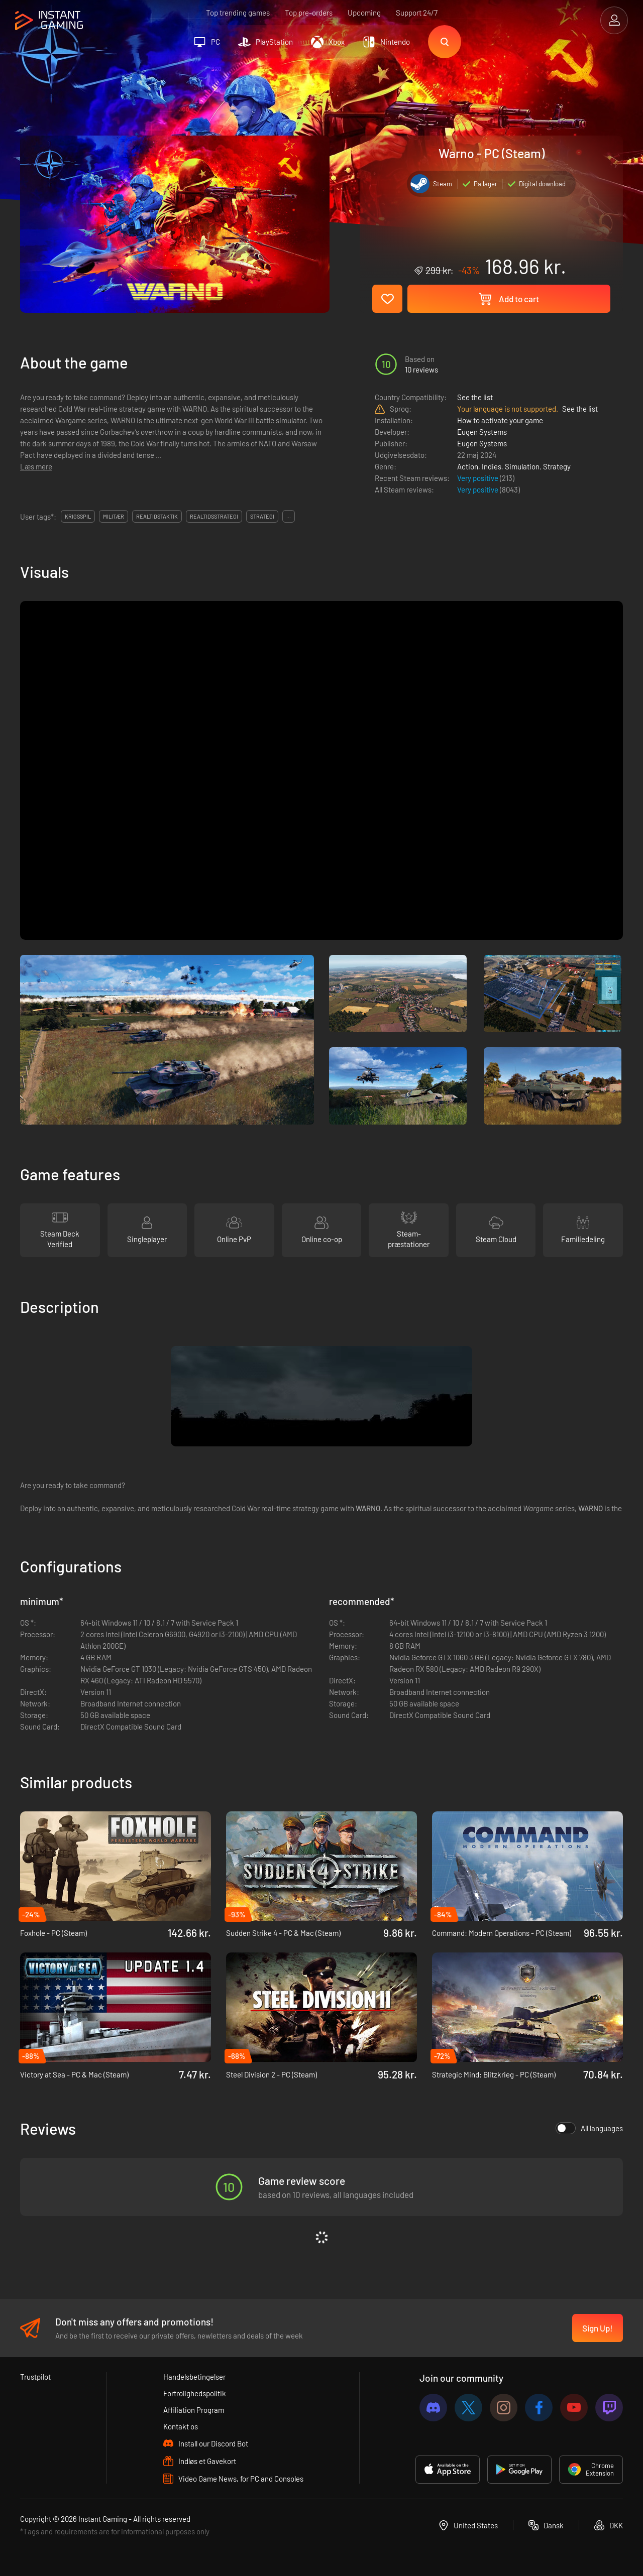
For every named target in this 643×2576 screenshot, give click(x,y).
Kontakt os (180, 2426)
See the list (475, 397)
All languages (589, 2128)
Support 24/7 (417, 12)
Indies (491, 466)
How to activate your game (500, 420)
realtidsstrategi (214, 516)
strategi (262, 516)
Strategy (557, 466)
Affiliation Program (193, 2409)
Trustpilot (35, 2376)
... (288, 516)
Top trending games (238, 12)
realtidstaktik (157, 516)
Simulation (522, 466)
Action (467, 466)
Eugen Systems (482, 431)
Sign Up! (597, 2328)
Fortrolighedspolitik (194, 2393)
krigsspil (78, 516)
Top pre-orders (309, 12)
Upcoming (364, 12)
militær (113, 516)
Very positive (478, 477)
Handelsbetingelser (194, 2376)
